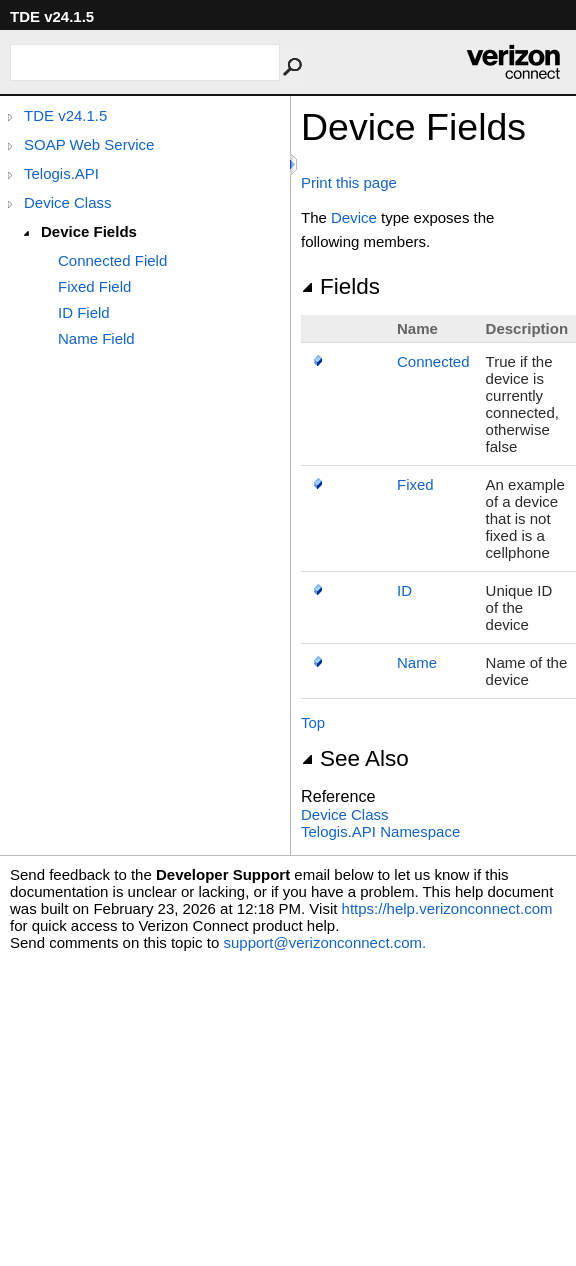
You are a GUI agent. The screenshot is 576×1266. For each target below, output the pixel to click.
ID (404, 590)
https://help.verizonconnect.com (447, 908)
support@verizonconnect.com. (324, 942)
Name (417, 662)
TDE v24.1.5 (65, 115)
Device (354, 217)
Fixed (415, 484)
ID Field (84, 312)
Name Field (96, 338)
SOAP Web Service (89, 144)
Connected (433, 361)
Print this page (349, 182)
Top (313, 722)
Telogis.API (61, 173)
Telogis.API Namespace (380, 831)
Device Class (68, 202)
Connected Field (112, 260)
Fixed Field (94, 286)
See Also (355, 758)
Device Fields (89, 231)
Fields (340, 286)
